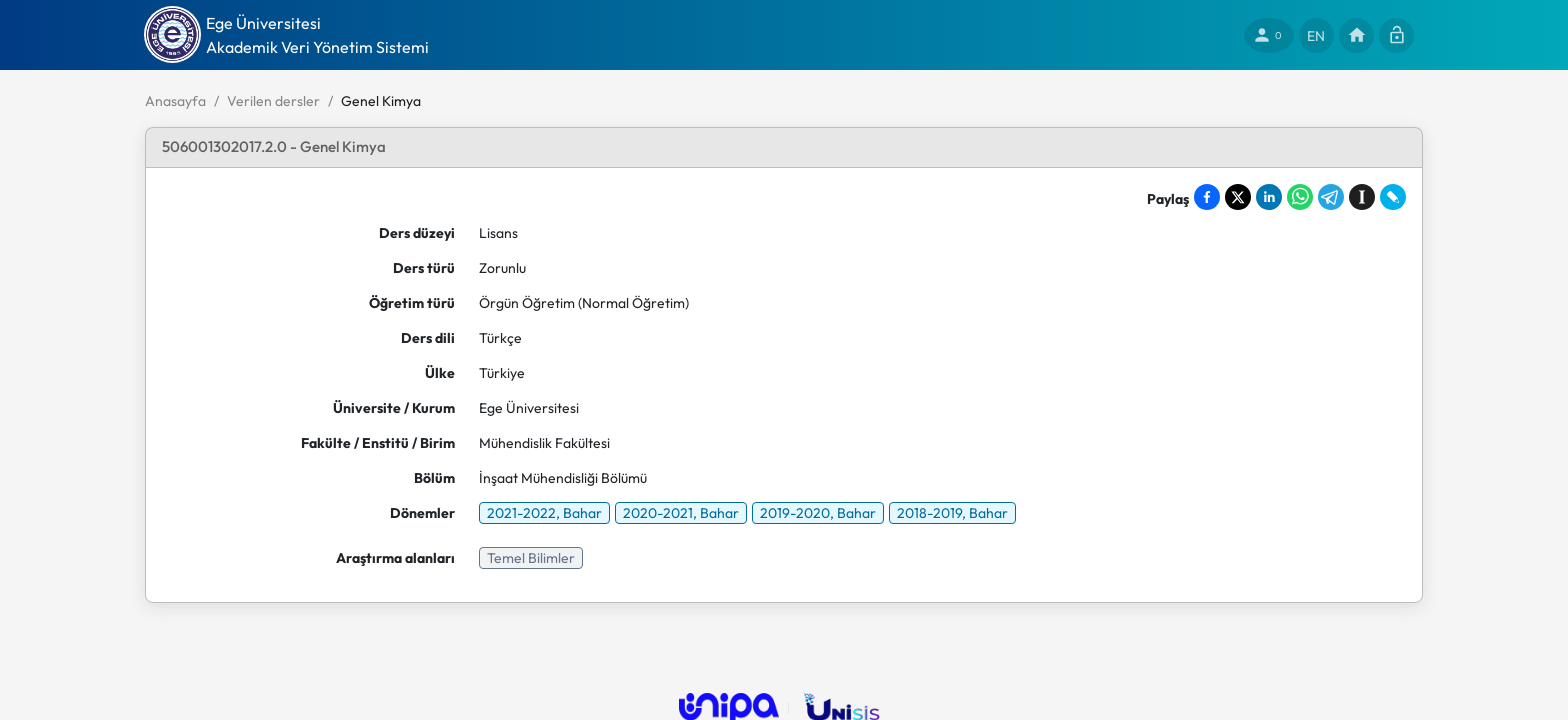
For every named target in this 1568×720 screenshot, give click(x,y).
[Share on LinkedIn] (1269, 197)
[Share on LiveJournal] (1393, 197)
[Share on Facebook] (1207, 197)
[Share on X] (1238, 197)
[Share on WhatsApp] (1300, 197)
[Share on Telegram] (1331, 197)
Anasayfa (175, 101)
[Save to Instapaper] (1362, 197)
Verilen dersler (273, 101)
